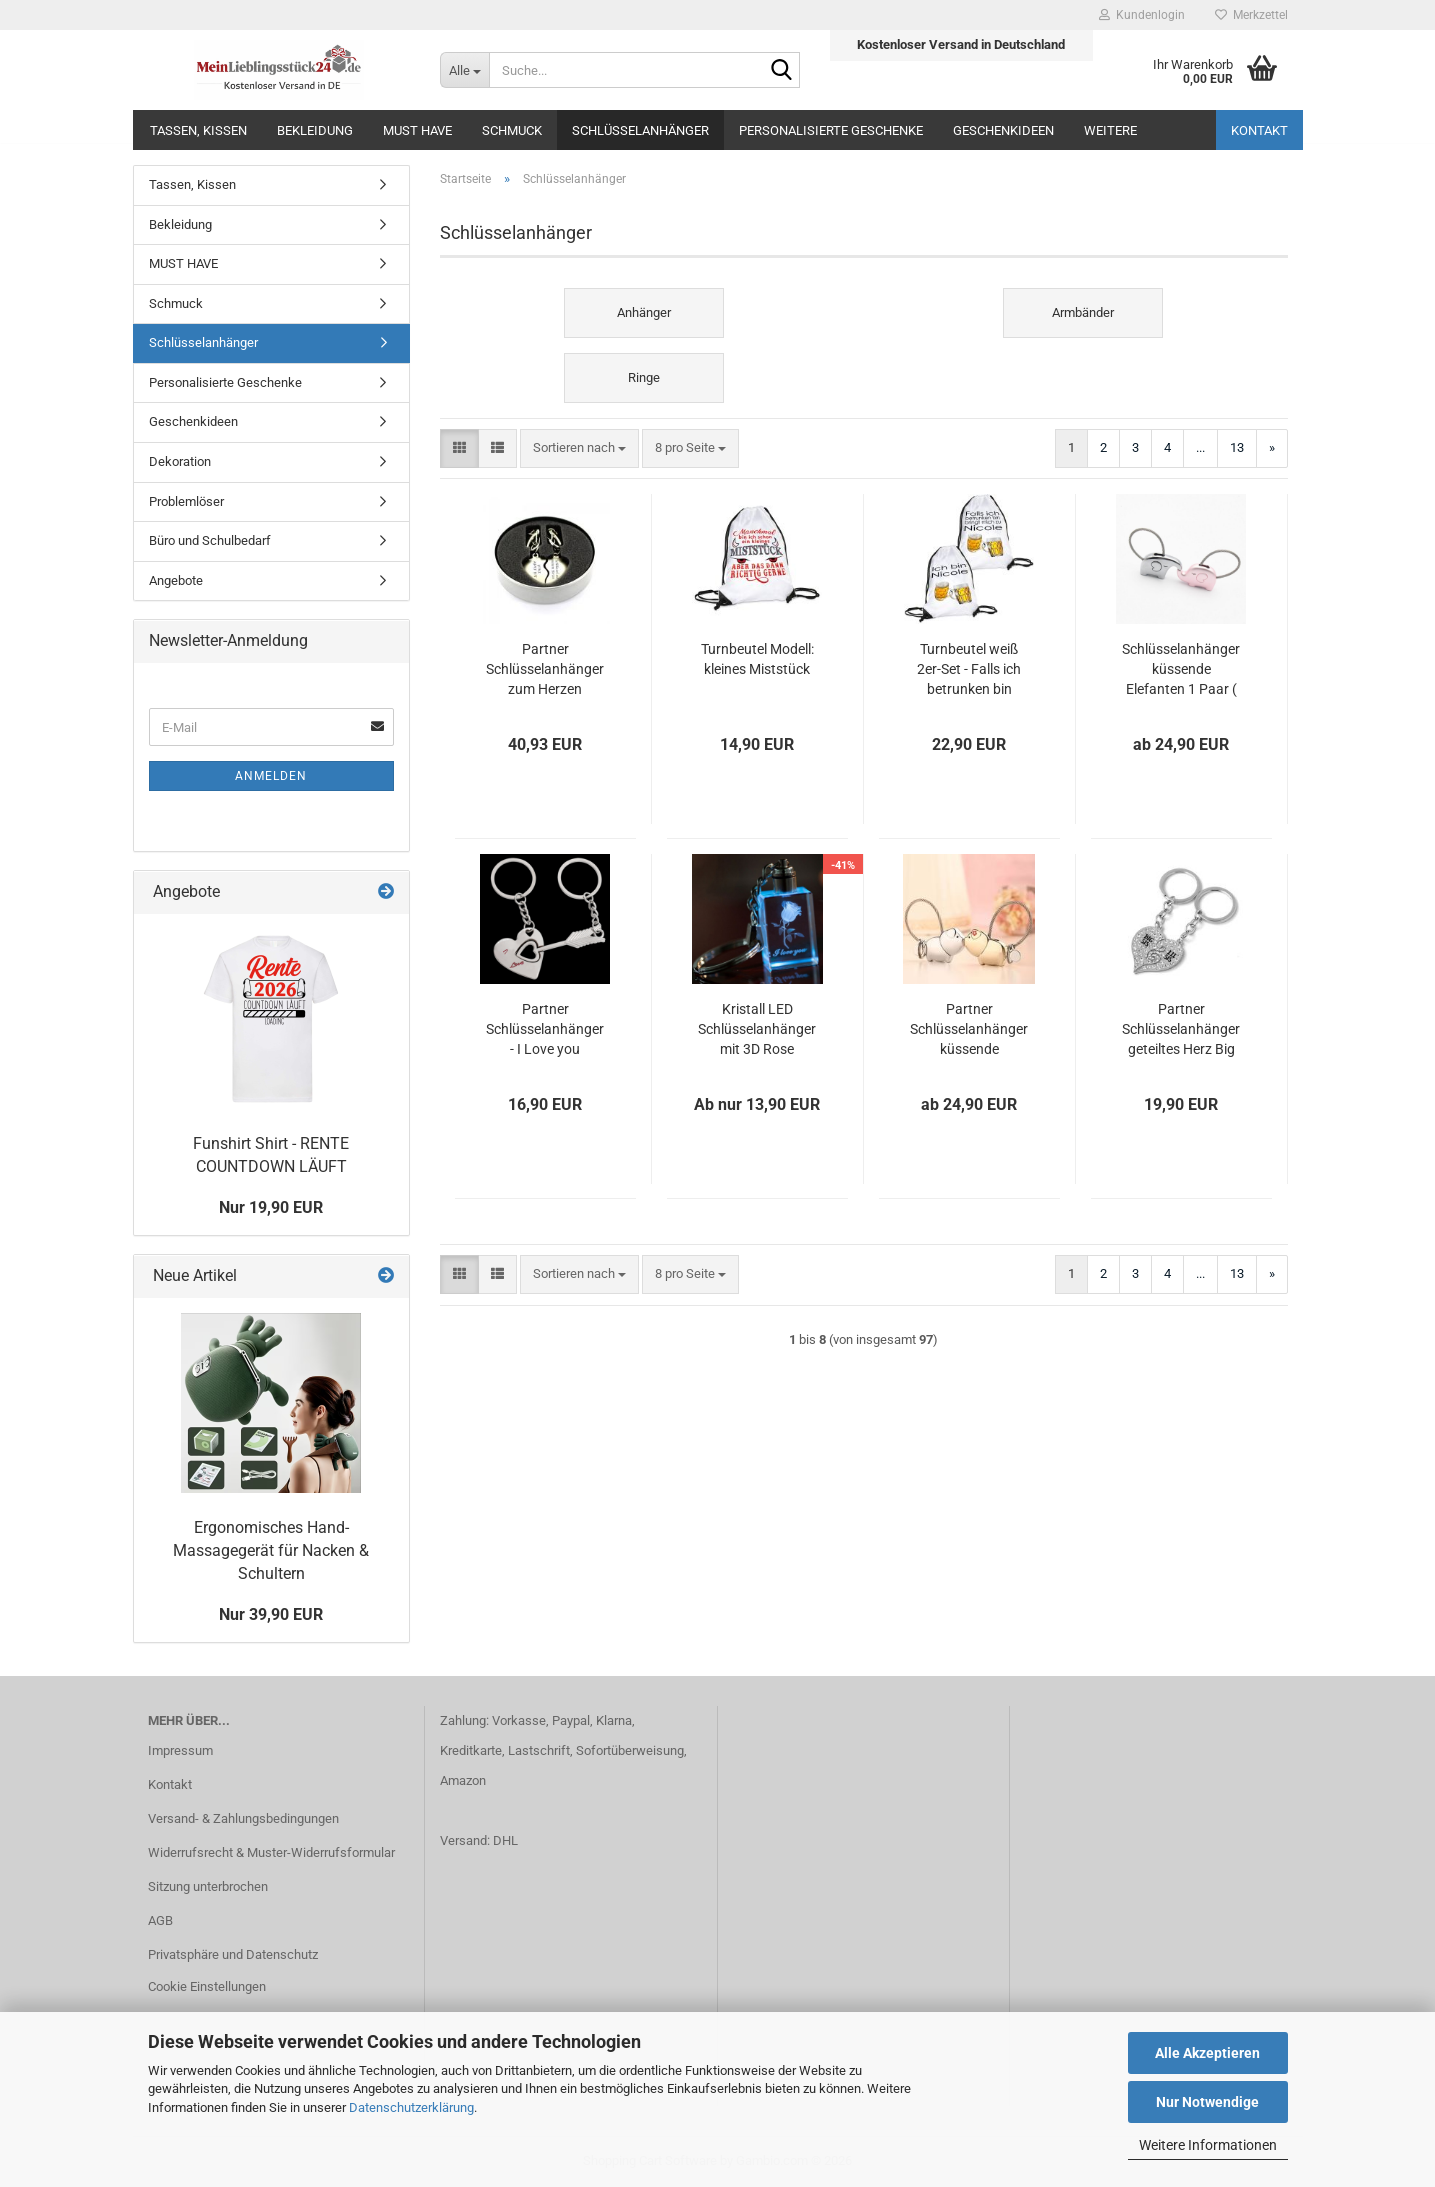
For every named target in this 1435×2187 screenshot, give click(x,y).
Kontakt (1259, 130)
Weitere (1110, 130)
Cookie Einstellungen (207, 1986)
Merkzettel (1251, 15)
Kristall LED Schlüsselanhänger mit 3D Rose (757, 1029)
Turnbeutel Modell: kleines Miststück (757, 659)
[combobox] (579, 448)
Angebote (176, 580)
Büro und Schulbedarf (210, 540)
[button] (459, 448)
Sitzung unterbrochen (208, 1886)
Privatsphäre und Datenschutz (233, 1954)
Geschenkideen (1003, 130)
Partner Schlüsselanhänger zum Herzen (545, 669)
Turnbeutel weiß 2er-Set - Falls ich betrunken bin (969, 669)
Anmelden (271, 776)
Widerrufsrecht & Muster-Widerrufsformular (271, 1852)
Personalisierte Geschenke (831, 130)
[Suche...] (464, 70)
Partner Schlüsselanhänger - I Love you (545, 1029)
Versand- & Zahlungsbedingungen (243, 1818)
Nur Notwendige (1207, 2102)
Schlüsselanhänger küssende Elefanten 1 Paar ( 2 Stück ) (1181, 670)
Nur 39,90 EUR (271, 1614)
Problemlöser (186, 501)
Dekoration (180, 461)
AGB (160, 1920)
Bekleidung (315, 130)
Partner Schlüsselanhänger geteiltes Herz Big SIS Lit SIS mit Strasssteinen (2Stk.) (1181, 1030)
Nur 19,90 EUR (271, 1207)
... (1200, 447)
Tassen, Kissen (198, 130)
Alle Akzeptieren (1207, 2053)
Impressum (180, 1750)
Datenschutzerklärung (411, 2107)
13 (1237, 447)
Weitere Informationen (1208, 2145)
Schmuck (512, 130)
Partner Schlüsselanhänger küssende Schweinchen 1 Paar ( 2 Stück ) (969, 1030)
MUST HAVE (417, 130)
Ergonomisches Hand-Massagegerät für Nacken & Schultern (271, 1550)
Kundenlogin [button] (1142, 15)
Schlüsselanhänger (640, 130)
